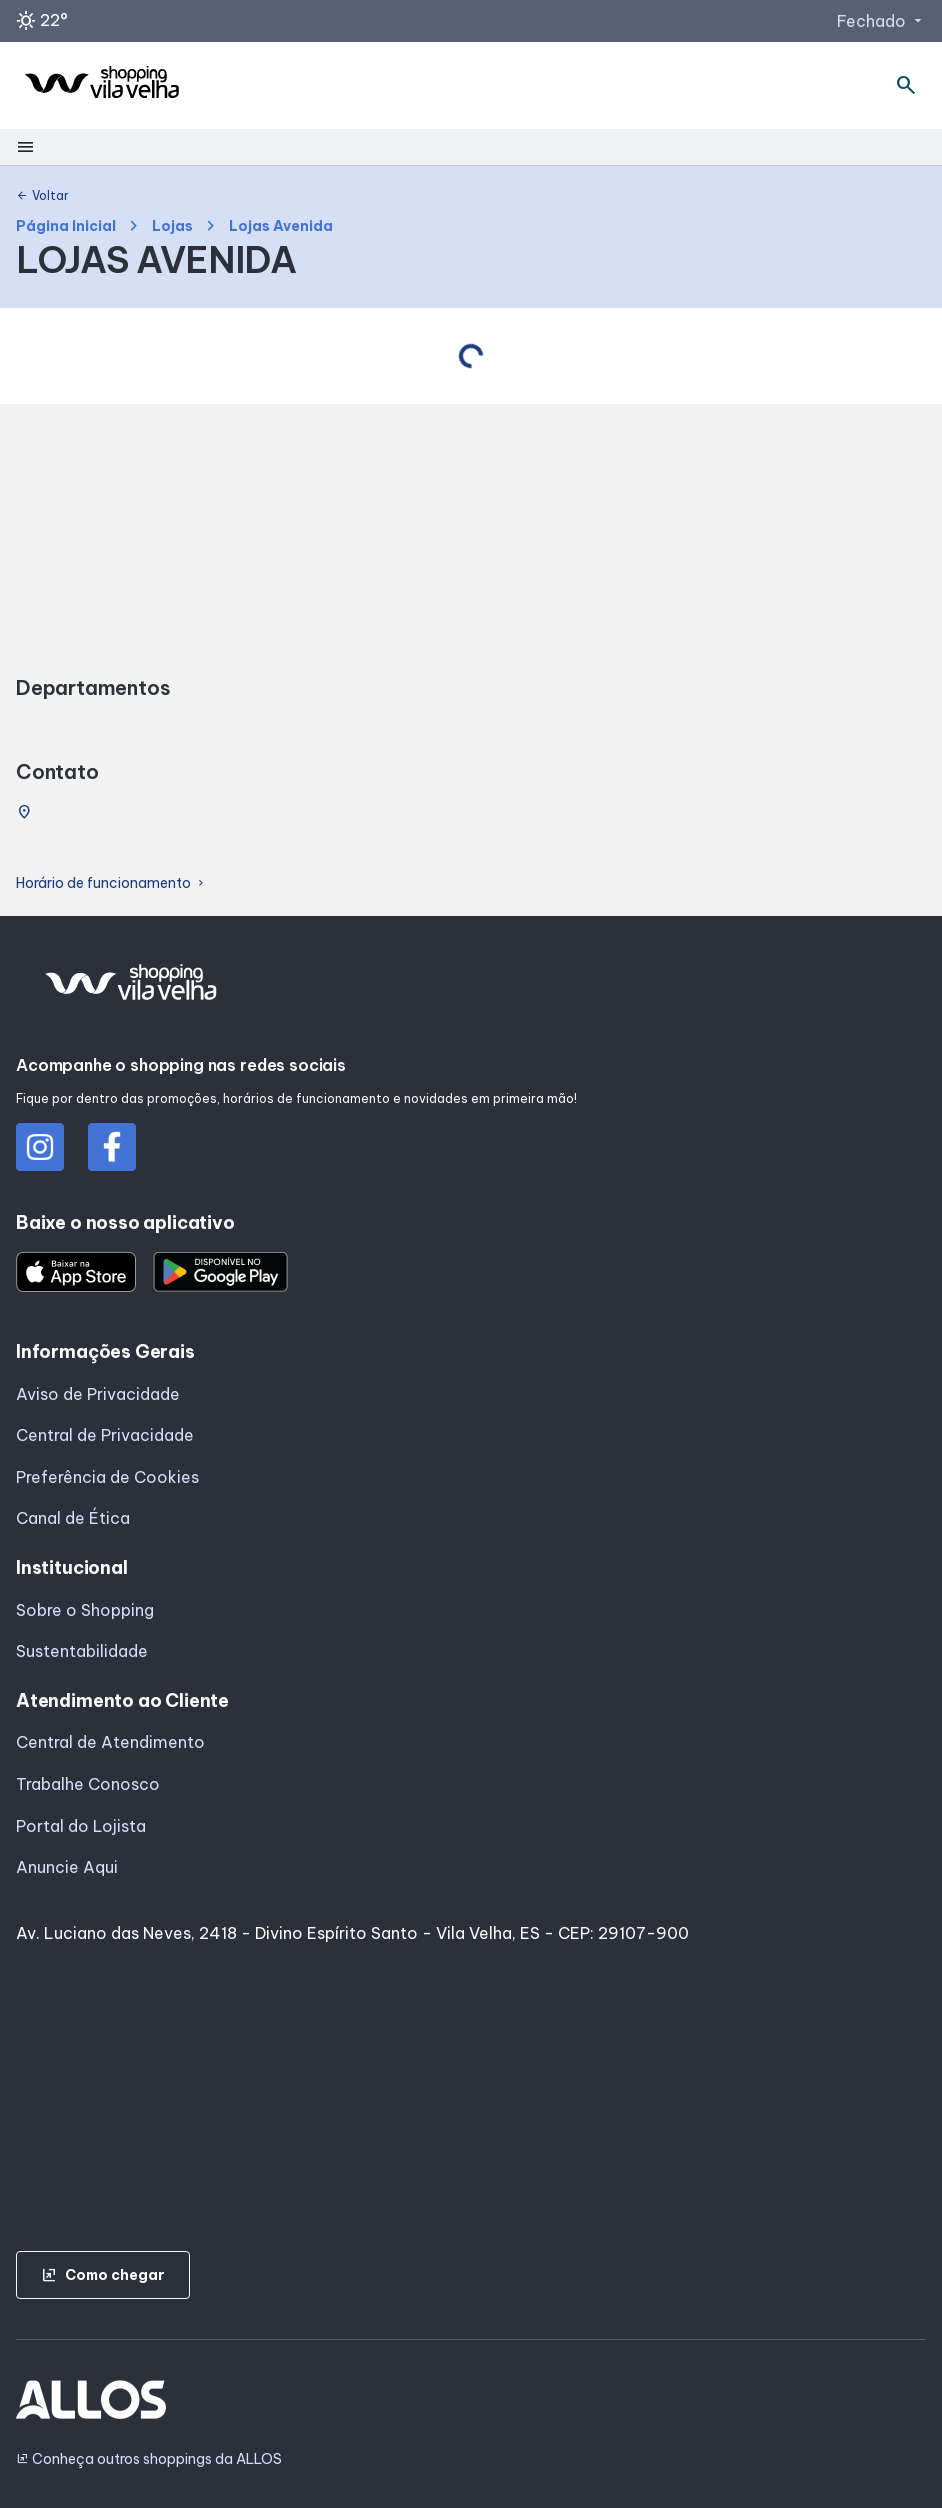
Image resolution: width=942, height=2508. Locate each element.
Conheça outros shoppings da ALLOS (149, 2459)
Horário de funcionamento (111, 883)
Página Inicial (66, 226)
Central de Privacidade (105, 1435)
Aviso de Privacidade (98, 1394)
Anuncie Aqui (67, 1867)
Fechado (881, 21)
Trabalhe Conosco (88, 1784)
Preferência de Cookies (107, 1477)
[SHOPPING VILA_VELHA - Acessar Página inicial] (101, 86)
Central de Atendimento (110, 1742)
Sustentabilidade (82, 1651)
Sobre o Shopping (85, 1610)
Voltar (42, 196)
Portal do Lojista (81, 1826)
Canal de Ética (73, 1518)
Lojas (172, 226)
